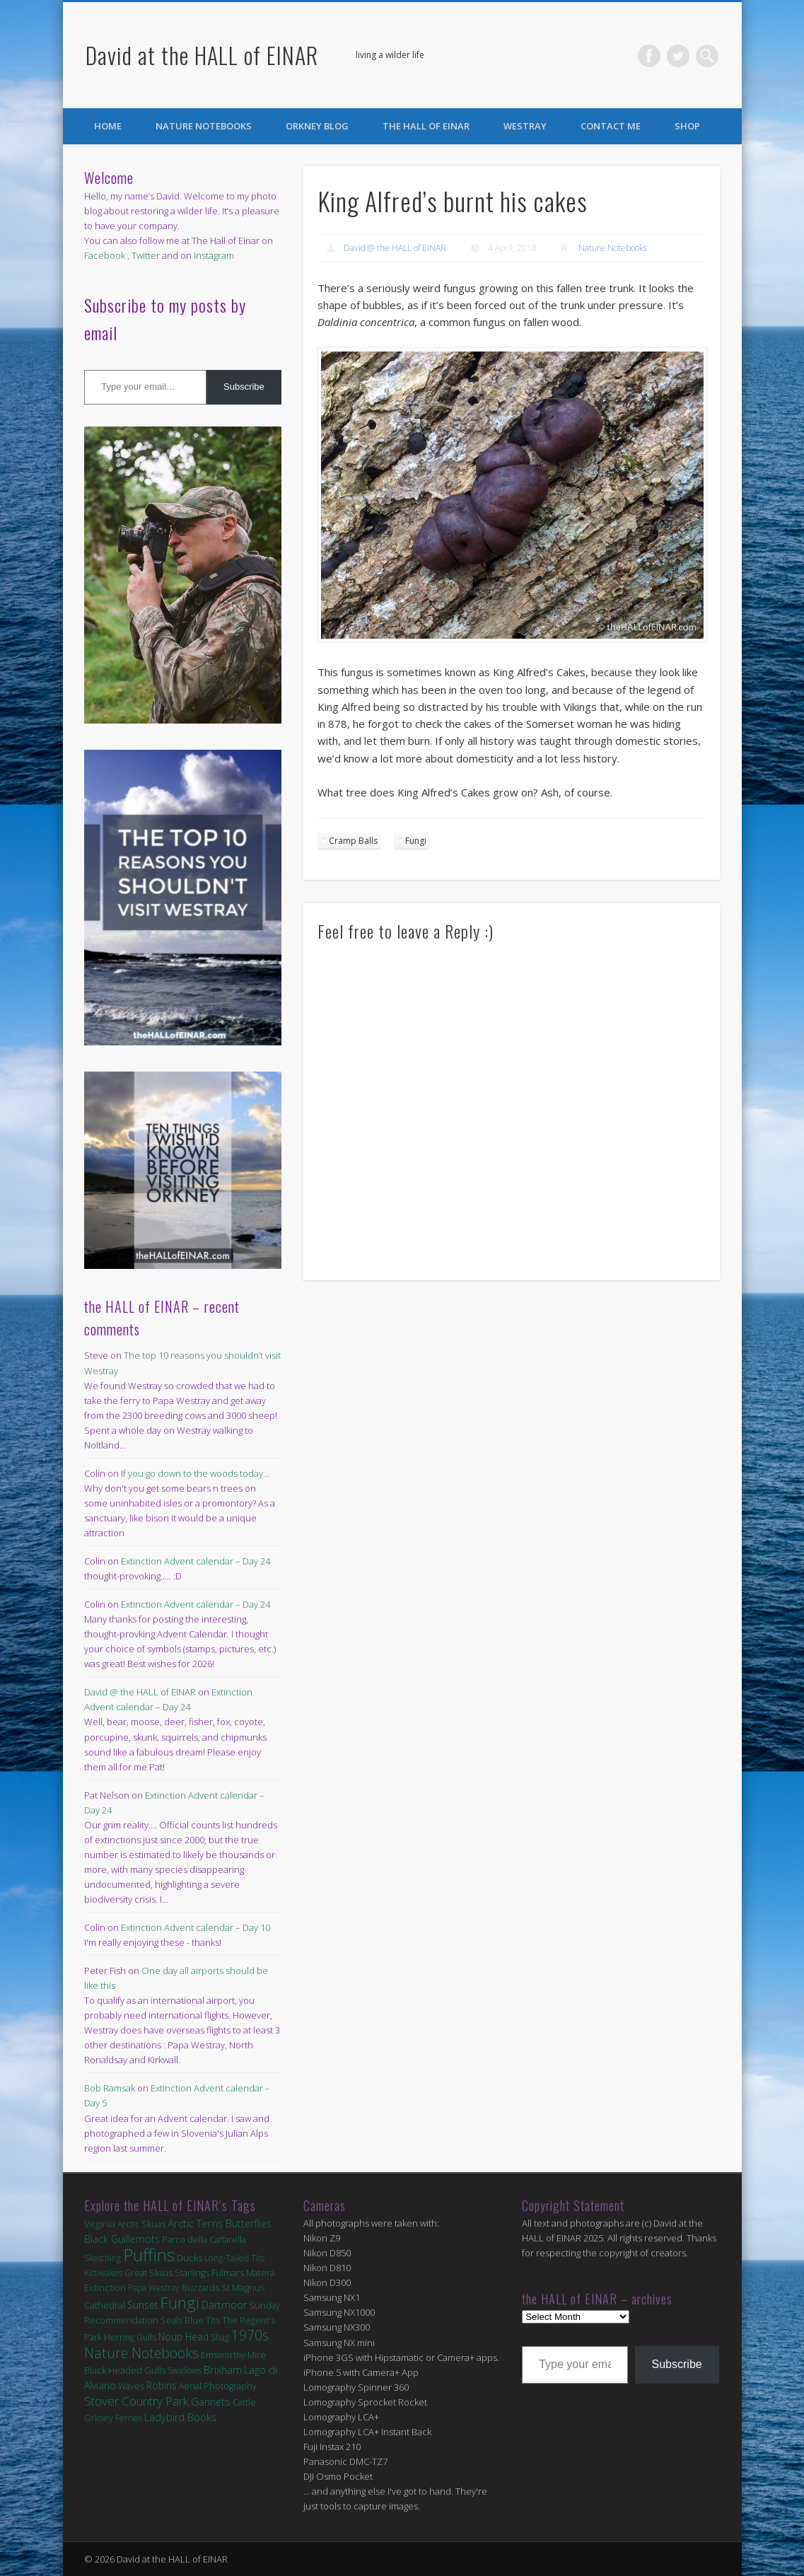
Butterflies (249, 2223)
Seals (171, 2320)
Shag (220, 2337)
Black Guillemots (122, 2239)
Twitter (678, 56)
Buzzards (200, 2288)
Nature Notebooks (204, 126)
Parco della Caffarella (204, 2240)
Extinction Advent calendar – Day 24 (195, 1561)
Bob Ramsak (109, 2088)
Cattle (244, 2402)
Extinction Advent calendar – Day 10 (195, 1927)
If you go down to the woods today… (195, 1473)
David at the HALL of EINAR (202, 54)
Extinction (105, 2287)
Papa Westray (154, 2288)
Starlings (192, 2273)
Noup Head (183, 2336)
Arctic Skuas (141, 2224)
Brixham (223, 2369)
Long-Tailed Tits (234, 2258)
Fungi (415, 841)
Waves (131, 2386)
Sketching (102, 2258)
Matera (260, 2272)
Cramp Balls (353, 841)
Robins (161, 2385)
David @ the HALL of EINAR (395, 248)
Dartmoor (224, 2304)
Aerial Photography (218, 2386)
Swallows (185, 2371)
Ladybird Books (180, 2417)
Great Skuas (148, 2273)
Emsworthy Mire (233, 2355)
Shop (687, 126)
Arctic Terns (195, 2223)
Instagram (214, 255)
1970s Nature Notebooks (176, 2344)
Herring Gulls (130, 2337)
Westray (525, 126)
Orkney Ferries (113, 2418)
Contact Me (611, 126)
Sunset (142, 2304)
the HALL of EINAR (426, 126)
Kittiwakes (103, 2273)
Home (108, 126)
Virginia (99, 2223)
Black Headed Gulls (124, 2370)
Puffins (149, 2254)
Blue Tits (202, 2320)
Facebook (649, 56)
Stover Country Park (136, 2401)
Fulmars (227, 2272)
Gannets (211, 2401)
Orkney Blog (317, 126)
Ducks (189, 2257)
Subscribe (243, 386)
